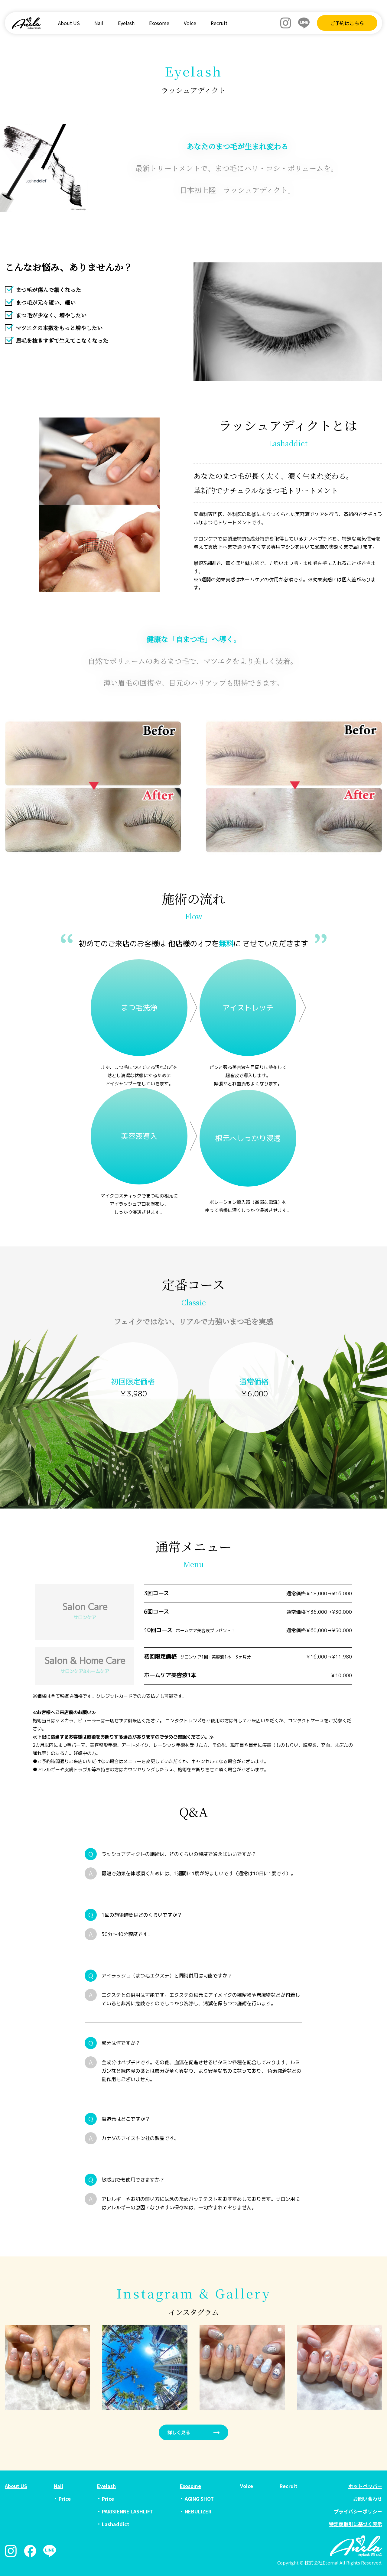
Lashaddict (115, 2524)
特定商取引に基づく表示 (355, 2524)
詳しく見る (178, 2432)
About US (69, 23)
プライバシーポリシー (358, 2511)
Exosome (159, 23)
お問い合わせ (367, 2498)
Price (65, 2498)
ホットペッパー (365, 2486)
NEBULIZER (198, 2511)
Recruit (219, 23)
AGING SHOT (199, 2498)
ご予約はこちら (347, 23)
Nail (98, 23)
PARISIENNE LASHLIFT (127, 2511)
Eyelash (126, 23)
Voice (190, 23)
